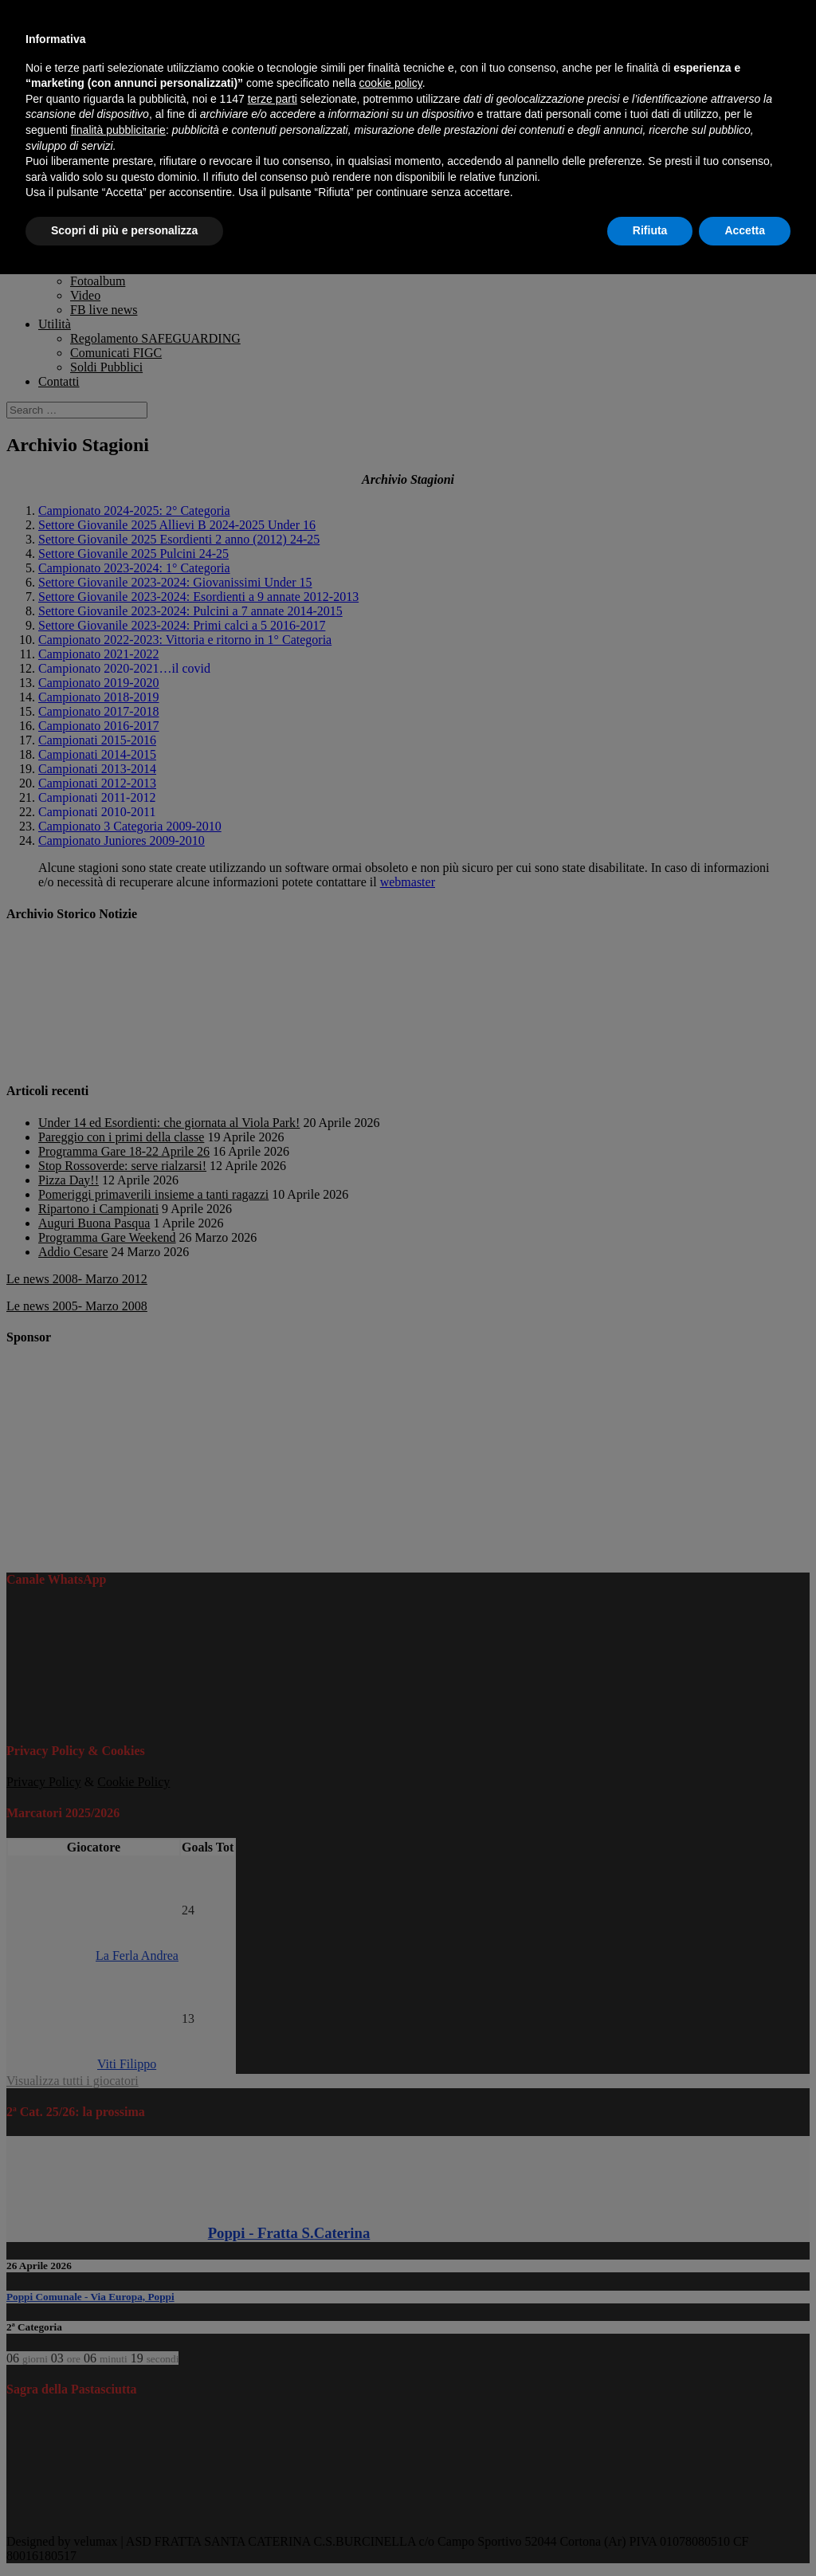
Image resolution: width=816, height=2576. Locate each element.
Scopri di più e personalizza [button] (124, 230)
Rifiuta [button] (650, 230)
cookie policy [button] (390, 83)
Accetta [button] (744, 230)
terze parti (272, 98)
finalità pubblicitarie (118, 130)
